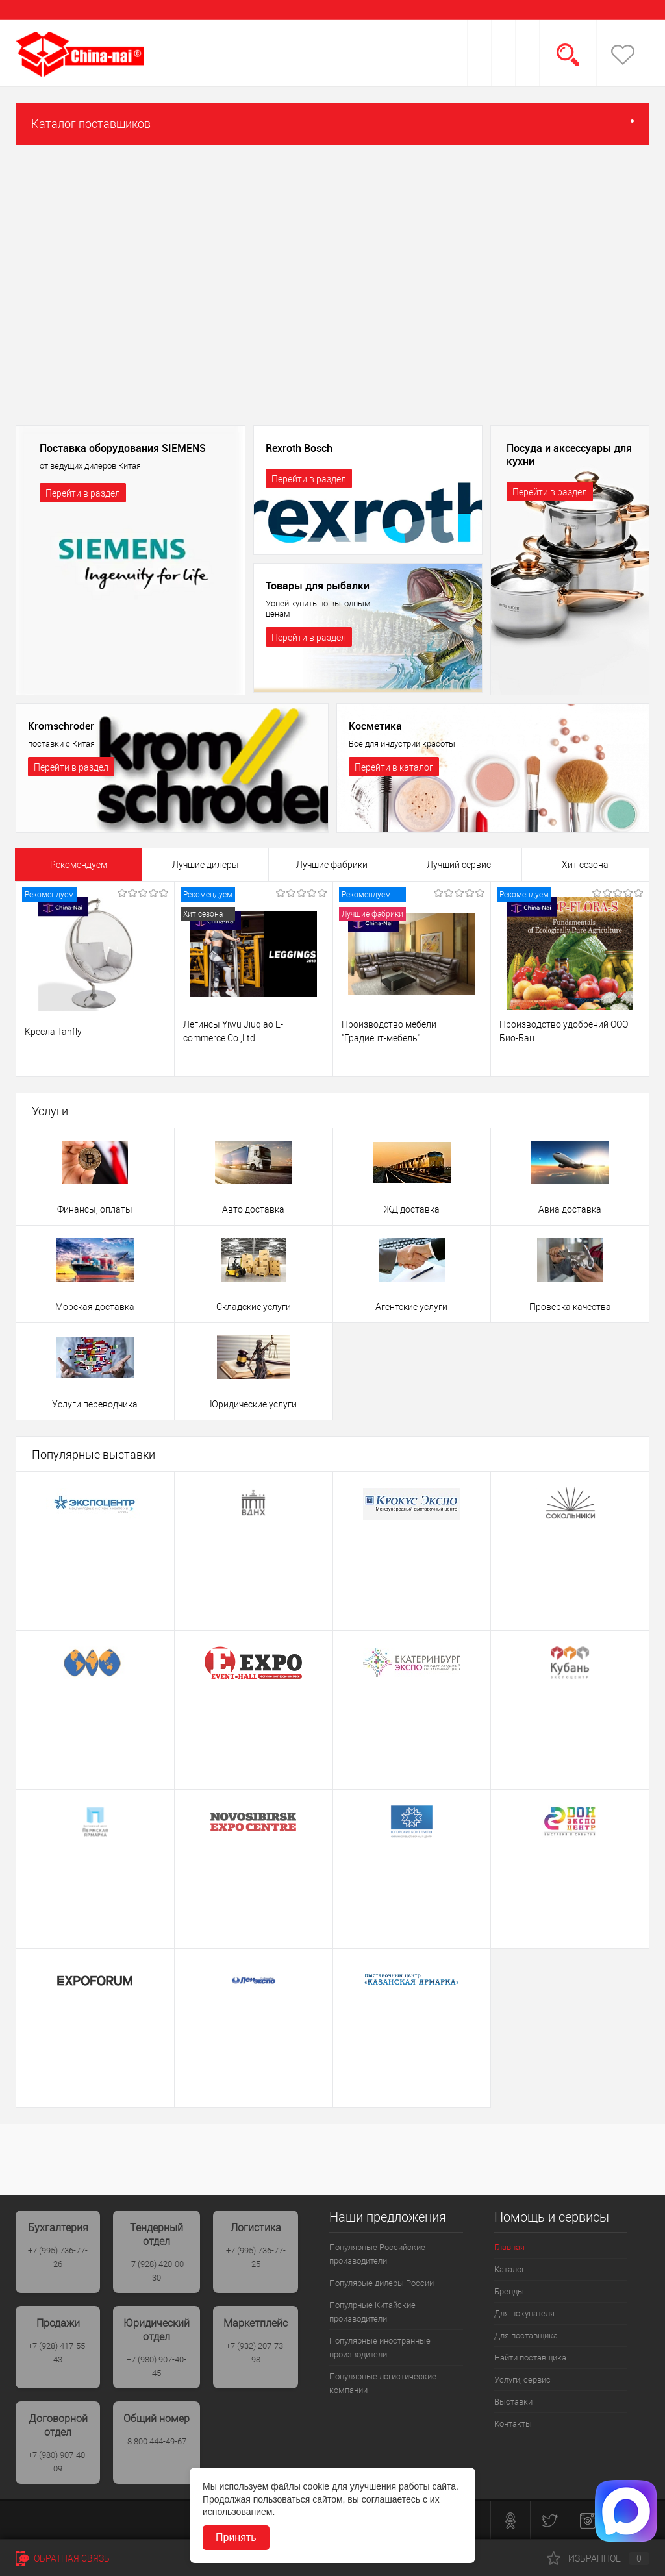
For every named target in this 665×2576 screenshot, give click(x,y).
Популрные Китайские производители (372, 2311)
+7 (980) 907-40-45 (156, 2366)
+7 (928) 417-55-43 (58, 2352)
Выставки (513, 2402)
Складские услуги (253, 1307)
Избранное (598, 2558)
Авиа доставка (569, 1209)
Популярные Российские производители (377, 2254)
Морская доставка (94, 1307)
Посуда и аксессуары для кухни (569, 454)
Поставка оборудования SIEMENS (123, 447)
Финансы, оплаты (94, 1209)
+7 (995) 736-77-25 (256, 2257)
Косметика (375, 725)
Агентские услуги (411, 1307)
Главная (509, 2247)
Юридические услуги (253, 1404)
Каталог (509, 2269)
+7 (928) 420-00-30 (156, 2271)
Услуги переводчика (95, 1404)
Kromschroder (61, 725)
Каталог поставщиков (332, 124)
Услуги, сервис (522, 2379)
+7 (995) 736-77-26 (58, 2257)
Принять (236, 2537)
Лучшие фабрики (332, 865)
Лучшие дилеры (205, 865)
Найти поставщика (530, 2357)
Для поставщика (526, 2335)
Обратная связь (63, 2558)
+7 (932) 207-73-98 (256, 2352)
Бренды (509, 2291)
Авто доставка (253, 1209)
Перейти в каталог (394, 767)
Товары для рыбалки (318, 585)
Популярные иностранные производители (380, 2347)
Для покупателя (524, 2313)
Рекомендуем (78, 865)
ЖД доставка (412, 1209)
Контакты (513, 2424)
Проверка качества (570, 1307)
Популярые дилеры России (381, 2283)
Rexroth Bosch (299, 447)
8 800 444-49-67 (156, 2441)
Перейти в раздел (82, 493)
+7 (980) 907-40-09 (58, 2461)
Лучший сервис (459, 865)
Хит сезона (585, 865)
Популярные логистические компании (382, 2383)
